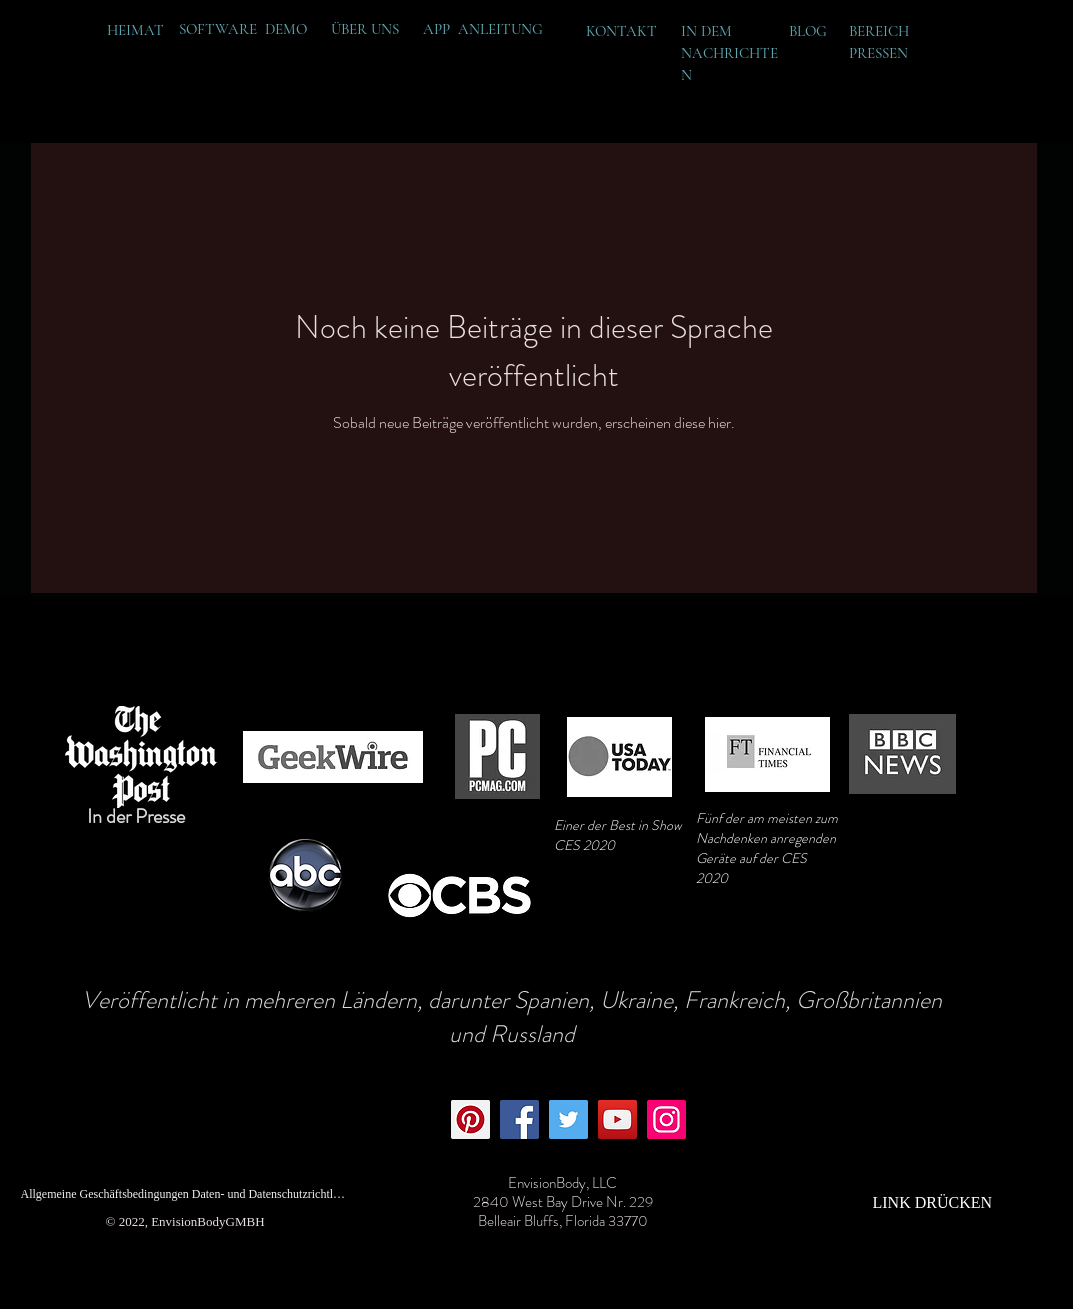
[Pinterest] (470, 1119)
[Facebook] (519, 1119)
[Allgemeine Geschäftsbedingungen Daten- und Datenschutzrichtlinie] (183, 1194)
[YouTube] (617, 1119)
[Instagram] (666, 1119)
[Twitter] (568, 1119)
